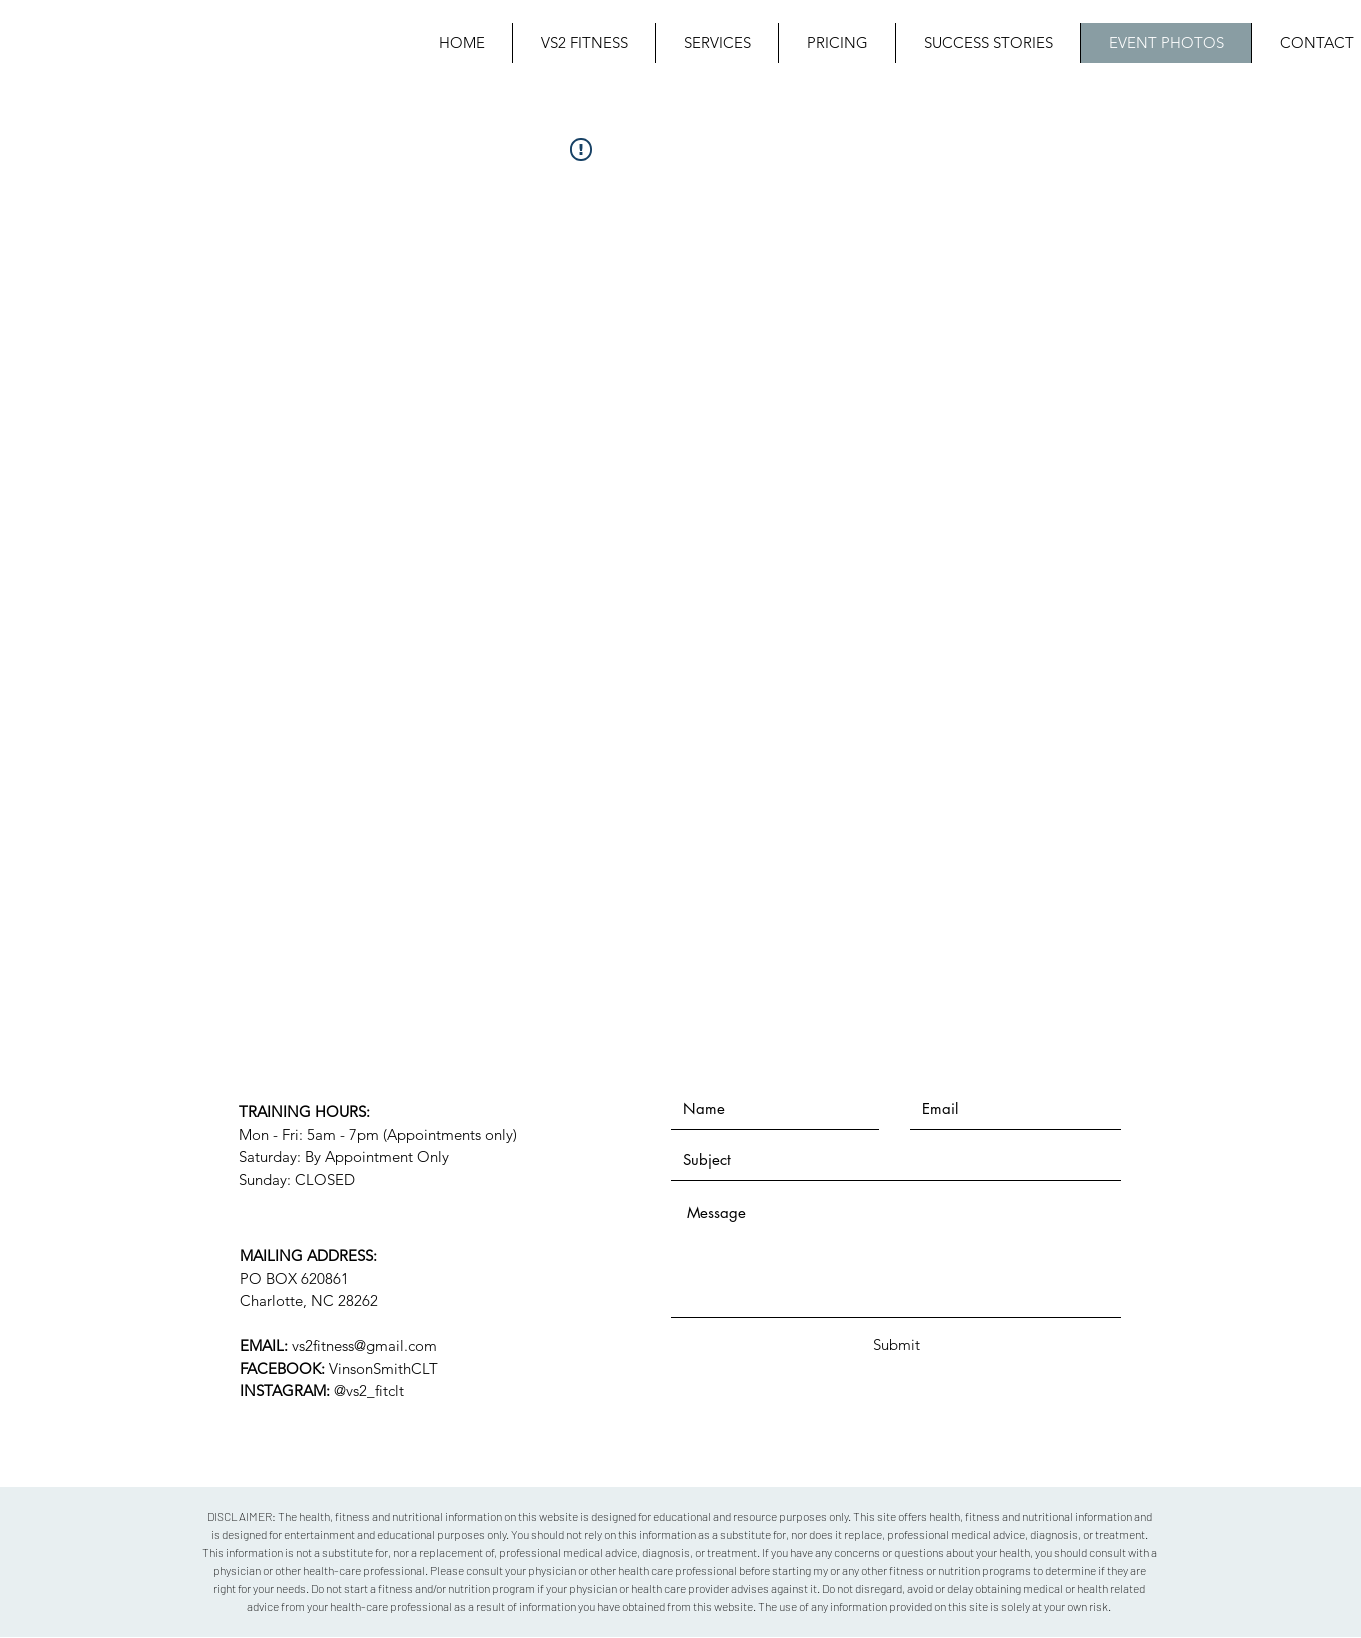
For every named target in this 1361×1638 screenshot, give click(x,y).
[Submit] (897, 1344)
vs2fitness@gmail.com (364, 1345)
